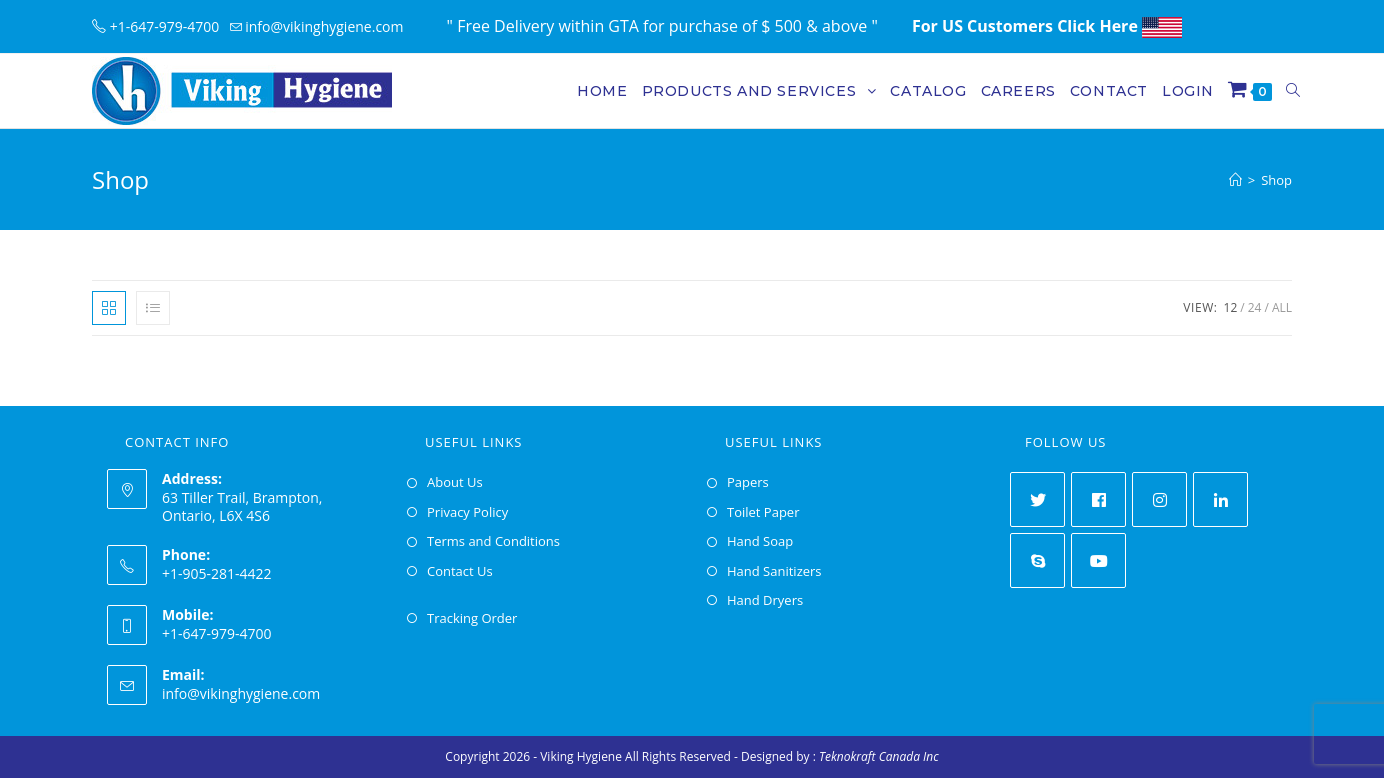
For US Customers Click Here (1047, 26)
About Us (455, 482)
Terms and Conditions (493, 541)
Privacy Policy (467, 512)
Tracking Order (472, 618)
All (1282, 307)
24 (1255, 307)
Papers (748, 482)
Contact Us (460, 571)
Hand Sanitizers (774, 571)
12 (1231, 307)
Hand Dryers (765, 600)
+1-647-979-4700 (161, 26)
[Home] (1235, 180)
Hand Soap (760, 541)
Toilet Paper (763, 512)
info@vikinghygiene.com (241, 693)
